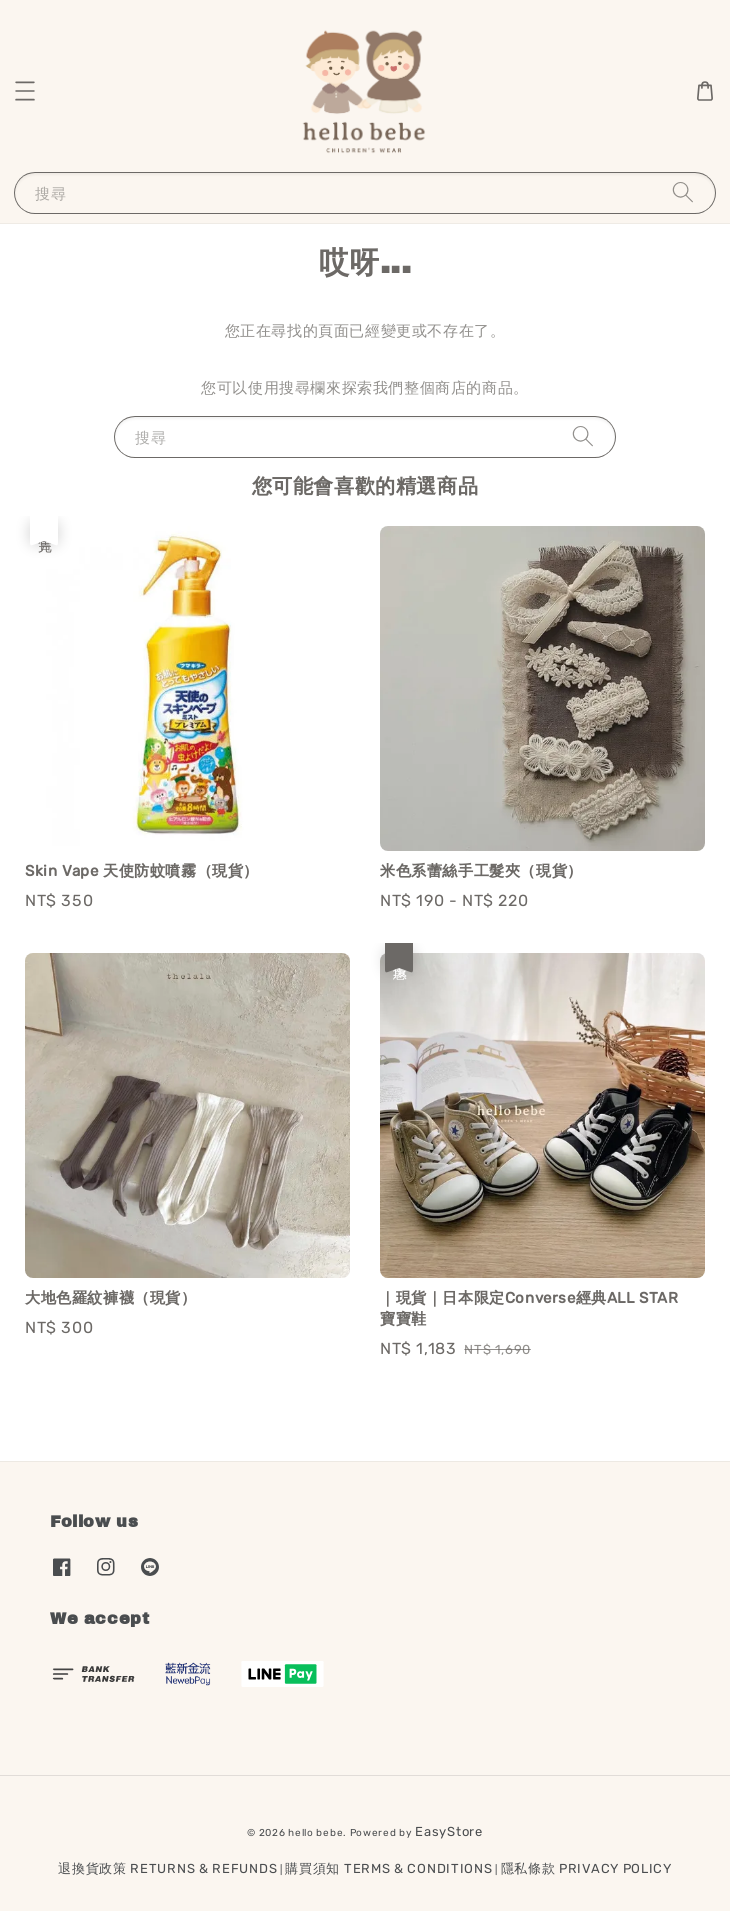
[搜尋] (683, 192)
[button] (25, 91)
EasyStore (448, 1831)
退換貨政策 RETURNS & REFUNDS (167, 1868)
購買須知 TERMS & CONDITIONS (388, 1868)
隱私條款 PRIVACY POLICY (586, 1868)
